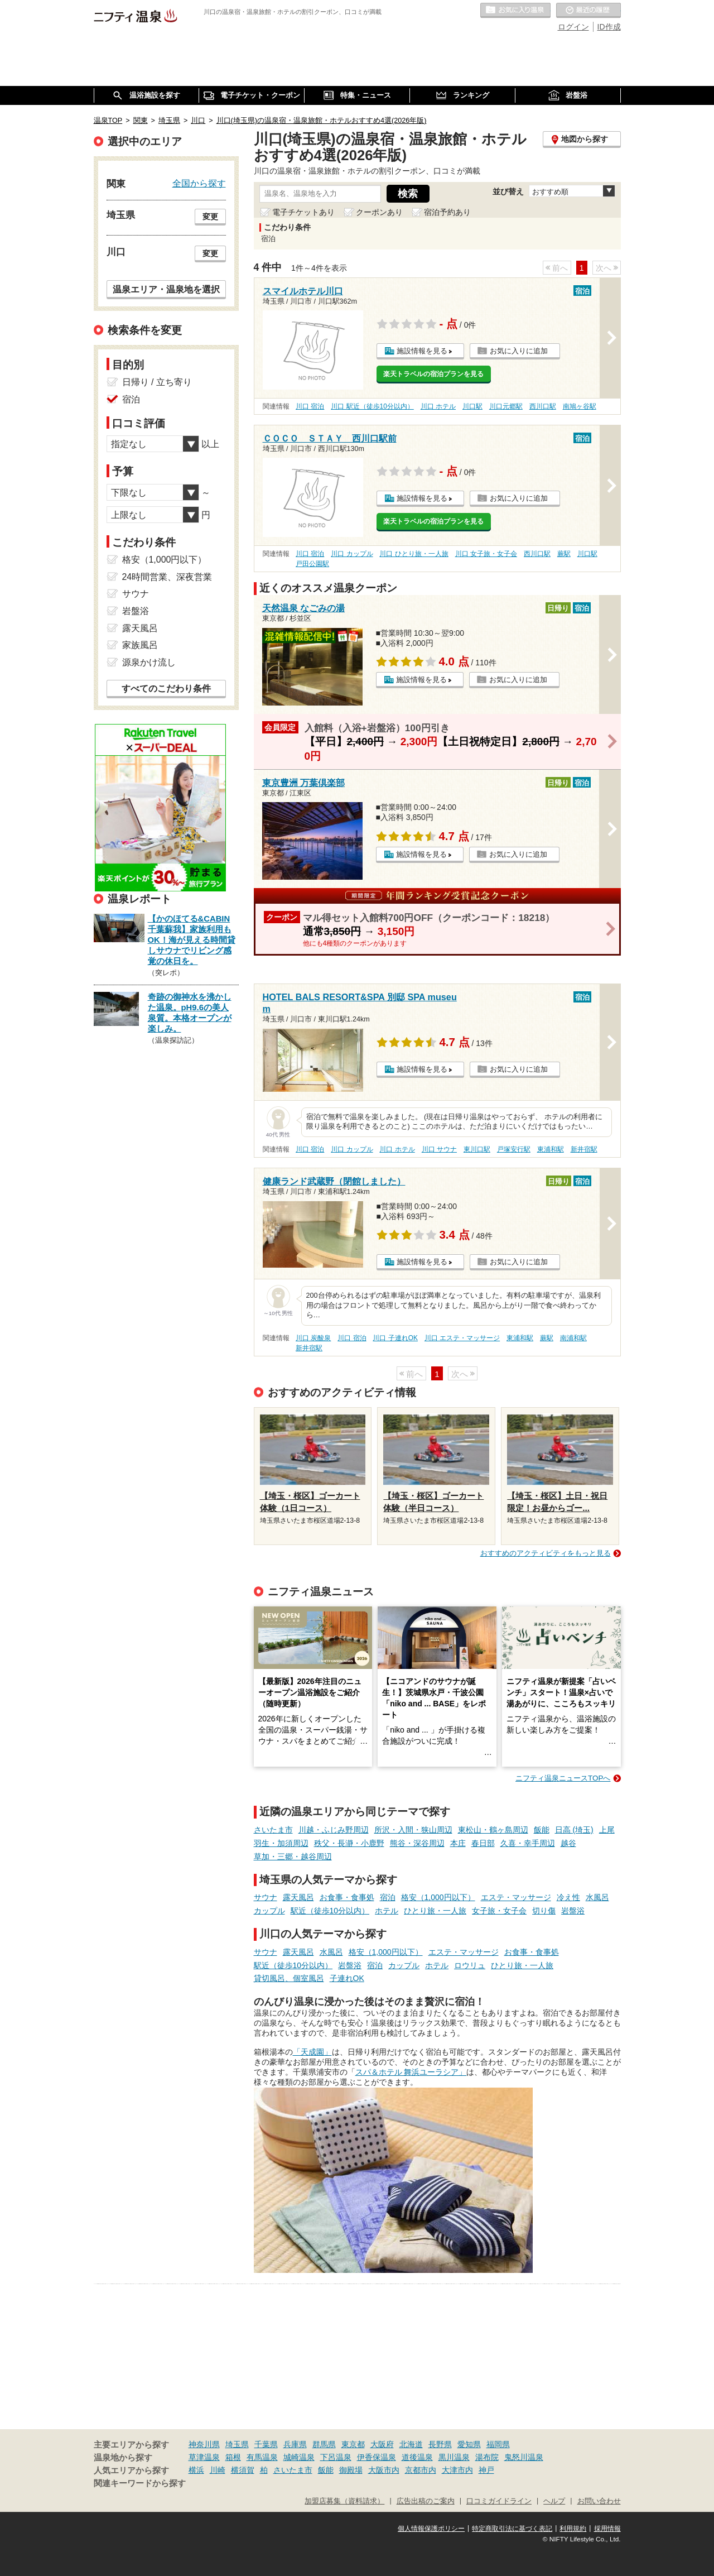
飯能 (541, 1829)
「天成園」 (312, 2051)
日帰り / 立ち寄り (157, 382)
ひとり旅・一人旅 (435, 1910)
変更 (210, 216)
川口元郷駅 (506, 406)
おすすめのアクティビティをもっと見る (545, 1553)
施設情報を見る (422, 351)
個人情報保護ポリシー (431, 2528)
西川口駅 (542, 406)
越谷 (568, 1843)
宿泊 (387, 1897)
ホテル (386, 1910)
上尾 (607, 1829)
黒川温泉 (454, 2457)
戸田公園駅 (312, 564)
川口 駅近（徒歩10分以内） (372, 406)
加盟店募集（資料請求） (344, 2501)
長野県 (440, 2444)
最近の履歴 (588, 10)
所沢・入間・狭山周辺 (413, 1829)
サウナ (265, 1897)
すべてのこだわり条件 (166, 688)
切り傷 (544, 1910)
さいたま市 (273, 1829)
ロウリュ (469, 1965)
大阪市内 (383, 2469)
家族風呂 (140, 645)
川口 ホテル (438, 406)
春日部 (483, 1843)
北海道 (411, 2444)
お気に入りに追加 (519, 351)
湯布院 (487, 2457)
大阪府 (382, 2444)
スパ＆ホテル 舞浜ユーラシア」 (411, 2071)
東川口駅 (477, 1149)
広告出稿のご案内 (426, 2501)
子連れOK (347, 1978)
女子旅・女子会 (499, 1910)
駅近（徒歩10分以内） (330, 1910)
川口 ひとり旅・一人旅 (413, 554)
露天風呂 (298, 1897)
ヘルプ (554, 2501)
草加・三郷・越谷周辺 (293, 1856)
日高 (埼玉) (574, 1829)
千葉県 (266, 2444)
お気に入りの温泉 (515, 10)
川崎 (217, 2469)
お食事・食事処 (347, 1897)
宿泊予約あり (447, 212)
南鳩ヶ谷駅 (579, 406)
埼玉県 (237, 2444)
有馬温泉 (262, 2457)
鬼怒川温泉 (523, 2457)
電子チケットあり (303, 212)
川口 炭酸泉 (313, 1338)
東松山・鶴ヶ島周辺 (493, 1829)
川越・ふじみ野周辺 (333, 1829)
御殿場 (351, 2469)
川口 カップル (352, 554)
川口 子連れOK (395, 1338)
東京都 (353, 2444)
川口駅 (472, 406)
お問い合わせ (599, 2501)
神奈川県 (204, 2444)
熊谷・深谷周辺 (417, 1843)
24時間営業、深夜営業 (167, 577)
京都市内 (420, 2469)
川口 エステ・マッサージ (462, 1338)
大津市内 (457, 2469)
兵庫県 (295, 2444)
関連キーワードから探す (140, 2483)
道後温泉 (417, 2457)
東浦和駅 (550, 1149)
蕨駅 (564, 554)
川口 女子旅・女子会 (486, 554)
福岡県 (498, 2444)
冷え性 (568, 1897)
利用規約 (572, 2528)
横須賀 (242, 2469)
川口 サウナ (439, 1149)
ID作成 (609, 26)
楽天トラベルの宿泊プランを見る (433, 374)
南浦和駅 (573, 1338)
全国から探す (199, 183)
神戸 (486, 2469)
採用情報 (607, 2528)
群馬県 (324, 2444)
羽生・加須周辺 (281, 1843)
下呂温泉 (335, 2457)
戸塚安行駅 (513, 1149)
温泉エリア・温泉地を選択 (166, 289)
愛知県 (469, 2444)
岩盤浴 (573, 1910)
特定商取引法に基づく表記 (512, 2528)
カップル (269, 1910)
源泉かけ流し (149, 662)
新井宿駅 (584, 1149)
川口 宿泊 (310, 406)
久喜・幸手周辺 (527, 1843)
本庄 (458, 1843)
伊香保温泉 (376, 2457)
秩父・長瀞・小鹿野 (349, 1843)
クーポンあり (379, 212)
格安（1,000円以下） (438, 1897)
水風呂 (597, 1897)
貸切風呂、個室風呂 (289, 1978)
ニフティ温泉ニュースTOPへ (562, 1778)
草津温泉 (204, 2457)
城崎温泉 (299, 2457)
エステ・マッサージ (516, 1897)
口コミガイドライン (499, 2501)
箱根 (233, 2457)
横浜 (196, 2469)
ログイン (573, 26)
